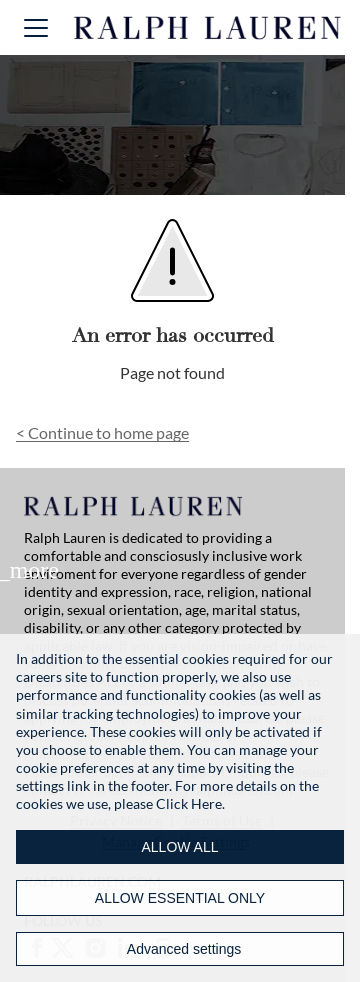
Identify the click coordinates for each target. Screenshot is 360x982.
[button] (36, 27)
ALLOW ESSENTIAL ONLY (180, 898)
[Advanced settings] (180, 949)
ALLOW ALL (179, 847)
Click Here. (190, 803)
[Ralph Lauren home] (208, 28)
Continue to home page (102, 432)
